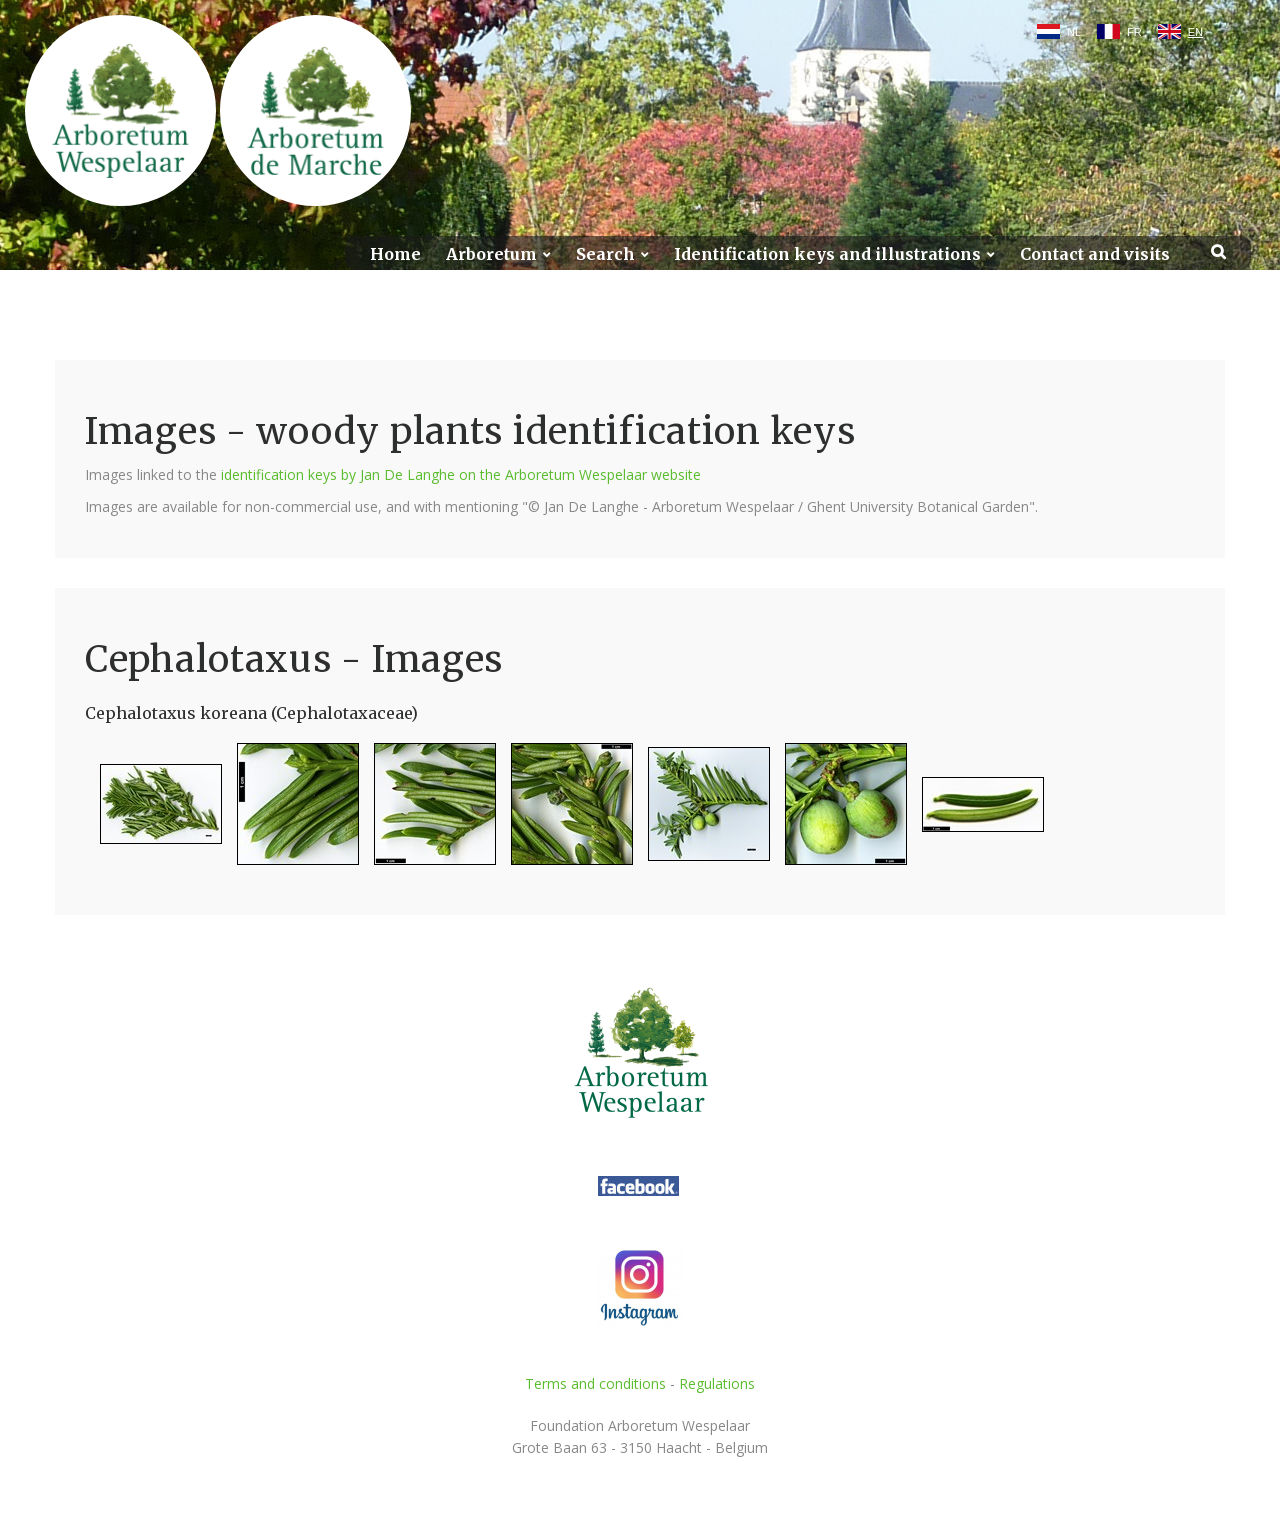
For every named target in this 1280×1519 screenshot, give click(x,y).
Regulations (717, 1383)
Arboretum (491, 254)
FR (1134, 32)
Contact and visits (1095, 254)
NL (1074, 32)
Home (395, 254)
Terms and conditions (595, 1383)
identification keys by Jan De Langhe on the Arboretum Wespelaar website (461, 474)
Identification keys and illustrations (827, 254)
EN (1195, 32)
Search (605, 254)
